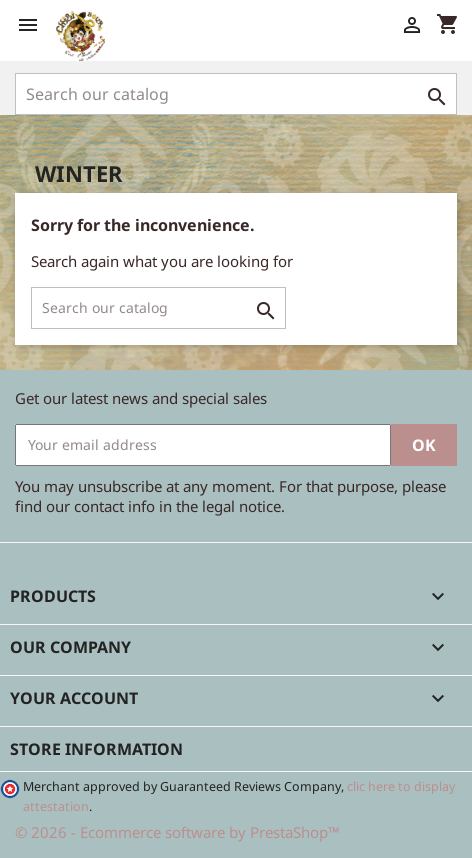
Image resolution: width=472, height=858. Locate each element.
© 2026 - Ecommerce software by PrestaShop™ (177, 832)
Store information (96, 749)
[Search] (236, 94)
